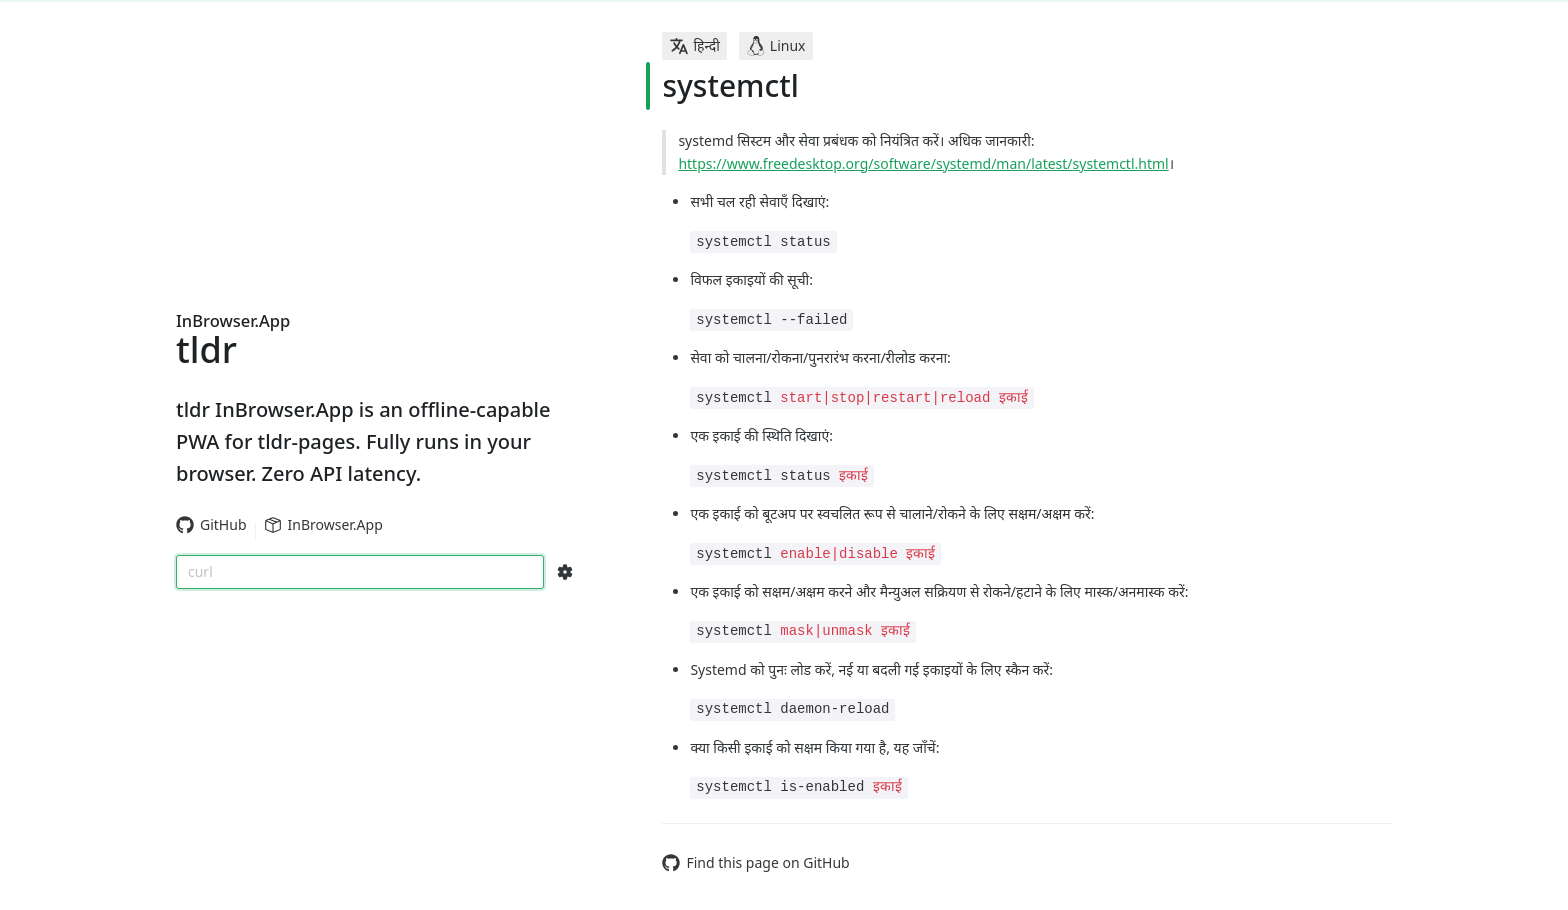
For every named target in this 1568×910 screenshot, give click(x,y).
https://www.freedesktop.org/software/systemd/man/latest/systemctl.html (923, 163)
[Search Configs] (565, 572)
